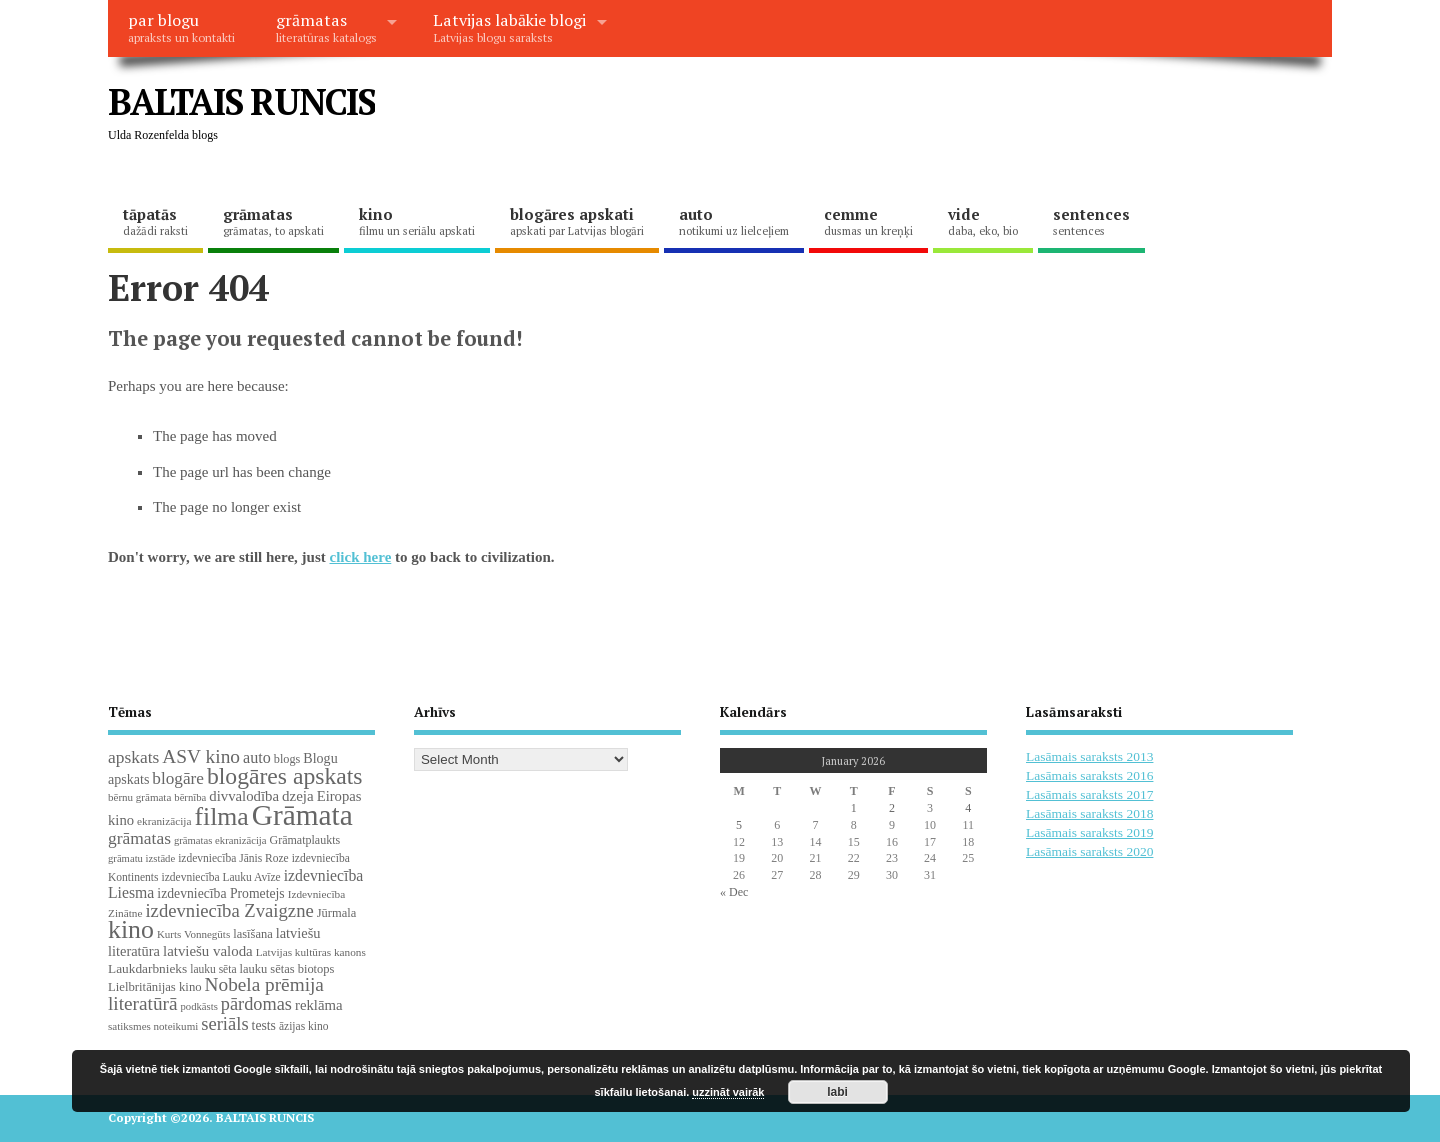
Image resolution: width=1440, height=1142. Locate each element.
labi (837, 1092)
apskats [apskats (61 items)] (133, 757)
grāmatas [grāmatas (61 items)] (139, 838)
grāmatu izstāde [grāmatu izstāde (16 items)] (141, 858)
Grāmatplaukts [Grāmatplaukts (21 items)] (305, 840)
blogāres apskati (577, 221)
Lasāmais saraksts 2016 (1089, 775)
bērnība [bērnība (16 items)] (190, 797)
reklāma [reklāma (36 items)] (319, 1005)
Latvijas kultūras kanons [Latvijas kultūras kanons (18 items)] (311, 952)
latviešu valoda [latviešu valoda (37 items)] (208, 951)
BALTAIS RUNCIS (241, 101)
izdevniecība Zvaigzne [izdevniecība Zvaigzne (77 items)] (229, 910)
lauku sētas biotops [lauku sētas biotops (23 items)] (287, 969)
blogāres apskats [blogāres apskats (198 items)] (285, 776)
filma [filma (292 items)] (221, 816)
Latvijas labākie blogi (509, 27)
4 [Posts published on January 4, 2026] (968, 808)
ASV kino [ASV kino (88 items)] (201, 756)
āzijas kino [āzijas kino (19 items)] (304, 1026)
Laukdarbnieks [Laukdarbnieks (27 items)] (147, 968)
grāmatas (326, 27)
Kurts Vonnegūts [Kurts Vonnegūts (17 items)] (193, 934)
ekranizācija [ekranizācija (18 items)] (164, 821)
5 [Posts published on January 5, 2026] (739, 825)
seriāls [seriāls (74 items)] (224, 1023)
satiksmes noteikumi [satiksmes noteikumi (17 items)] (153, 1026)
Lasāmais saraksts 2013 (1089, 756)
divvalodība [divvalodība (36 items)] (244, 796)
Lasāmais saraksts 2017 (1089, 794)
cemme (868, 221)
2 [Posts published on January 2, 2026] (892, 808)
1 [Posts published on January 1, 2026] (854, 808)
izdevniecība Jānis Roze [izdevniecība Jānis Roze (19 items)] (233, 858)
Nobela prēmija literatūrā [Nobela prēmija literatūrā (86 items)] (216, 994)
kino (417, 221)
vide (983, 221)
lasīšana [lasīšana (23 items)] (252, 934)
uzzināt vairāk (728, 1092)
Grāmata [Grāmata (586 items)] (302, 815)
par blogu (181, 27)
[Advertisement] (951, 118)
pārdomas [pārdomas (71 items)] (256, 1004)
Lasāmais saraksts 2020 (1089, 851)
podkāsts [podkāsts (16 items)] (199, 1006)
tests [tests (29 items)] (264, 1025)
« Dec (734, 892)
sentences (1091, 221)
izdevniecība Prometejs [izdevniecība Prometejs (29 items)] (220, 893)
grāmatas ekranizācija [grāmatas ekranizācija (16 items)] (220, 840)
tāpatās (155, 221)
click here (361, 557)
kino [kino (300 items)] (131, 929)
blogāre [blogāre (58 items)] (178, 778)
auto (734, 221)
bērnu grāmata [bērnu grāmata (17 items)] (139, 797)
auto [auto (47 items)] (257, 757)
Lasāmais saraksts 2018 (1089, 813)
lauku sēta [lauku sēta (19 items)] (213, 969)
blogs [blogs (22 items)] (287, 759)
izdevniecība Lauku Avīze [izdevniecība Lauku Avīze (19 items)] (220, 877)
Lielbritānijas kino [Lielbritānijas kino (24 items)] (155, 987)
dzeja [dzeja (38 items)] (298, 796)
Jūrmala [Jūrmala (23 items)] (336, 913)
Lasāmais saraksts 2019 (1089, 832)
